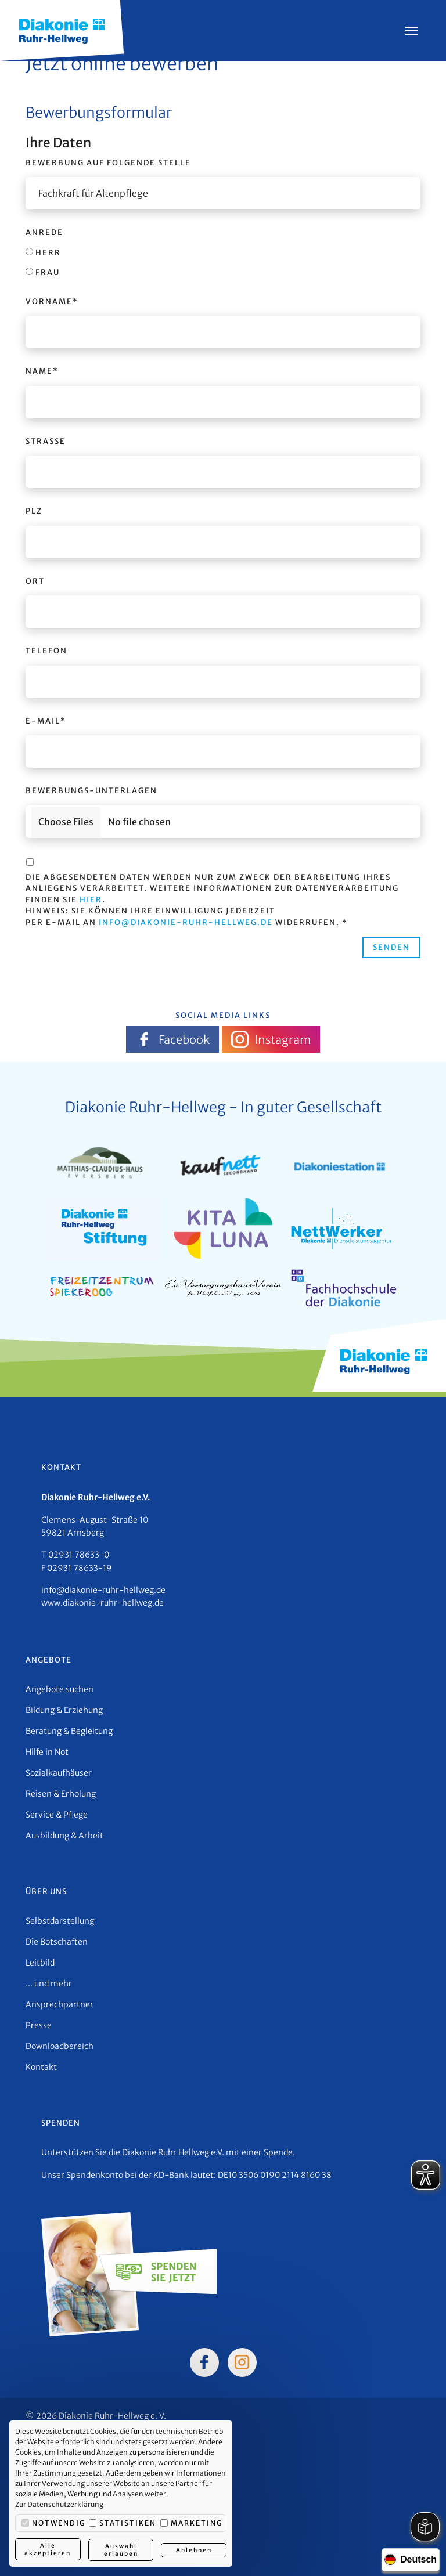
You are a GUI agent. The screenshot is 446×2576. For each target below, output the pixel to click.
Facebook (172, 1039)
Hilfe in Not (47, 1752)
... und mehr (49, 1983)
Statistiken (122, 2524)
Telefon (46, 651)
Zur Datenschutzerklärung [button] (59, 2505)
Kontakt (41, 2067)
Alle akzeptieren (47, 2549)
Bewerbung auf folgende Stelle (108, 163)
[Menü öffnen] (412, 30)
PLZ (34, 511)
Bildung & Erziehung (64, 1710)
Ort (35, 581)
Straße (46, 441)
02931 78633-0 (78, 1554)
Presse (39, 2025)
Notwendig (53, 2524)
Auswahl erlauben (120, 2549)
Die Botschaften (57, 1941)
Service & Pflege (57, 1814)
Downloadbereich (59, 2046)
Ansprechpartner (59, 2004)
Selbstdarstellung (60, 1921)
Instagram (271, 1039)
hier (91, 900)
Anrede (44, 232)
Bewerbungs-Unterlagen (91, 791)
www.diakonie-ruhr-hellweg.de (102, 1603)
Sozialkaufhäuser (59, 1773)
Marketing (191, 2524)
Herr (43, 253)
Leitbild (40, 1962)
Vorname (52, 301)
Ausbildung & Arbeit (64, 1835)
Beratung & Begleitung (69, 1731)
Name (42, 371)
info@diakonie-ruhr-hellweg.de (186, 922)
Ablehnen (194, 2550)
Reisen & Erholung (61, 1794)
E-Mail (46, 721)
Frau (43, 272)
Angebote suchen (59, 1689)
